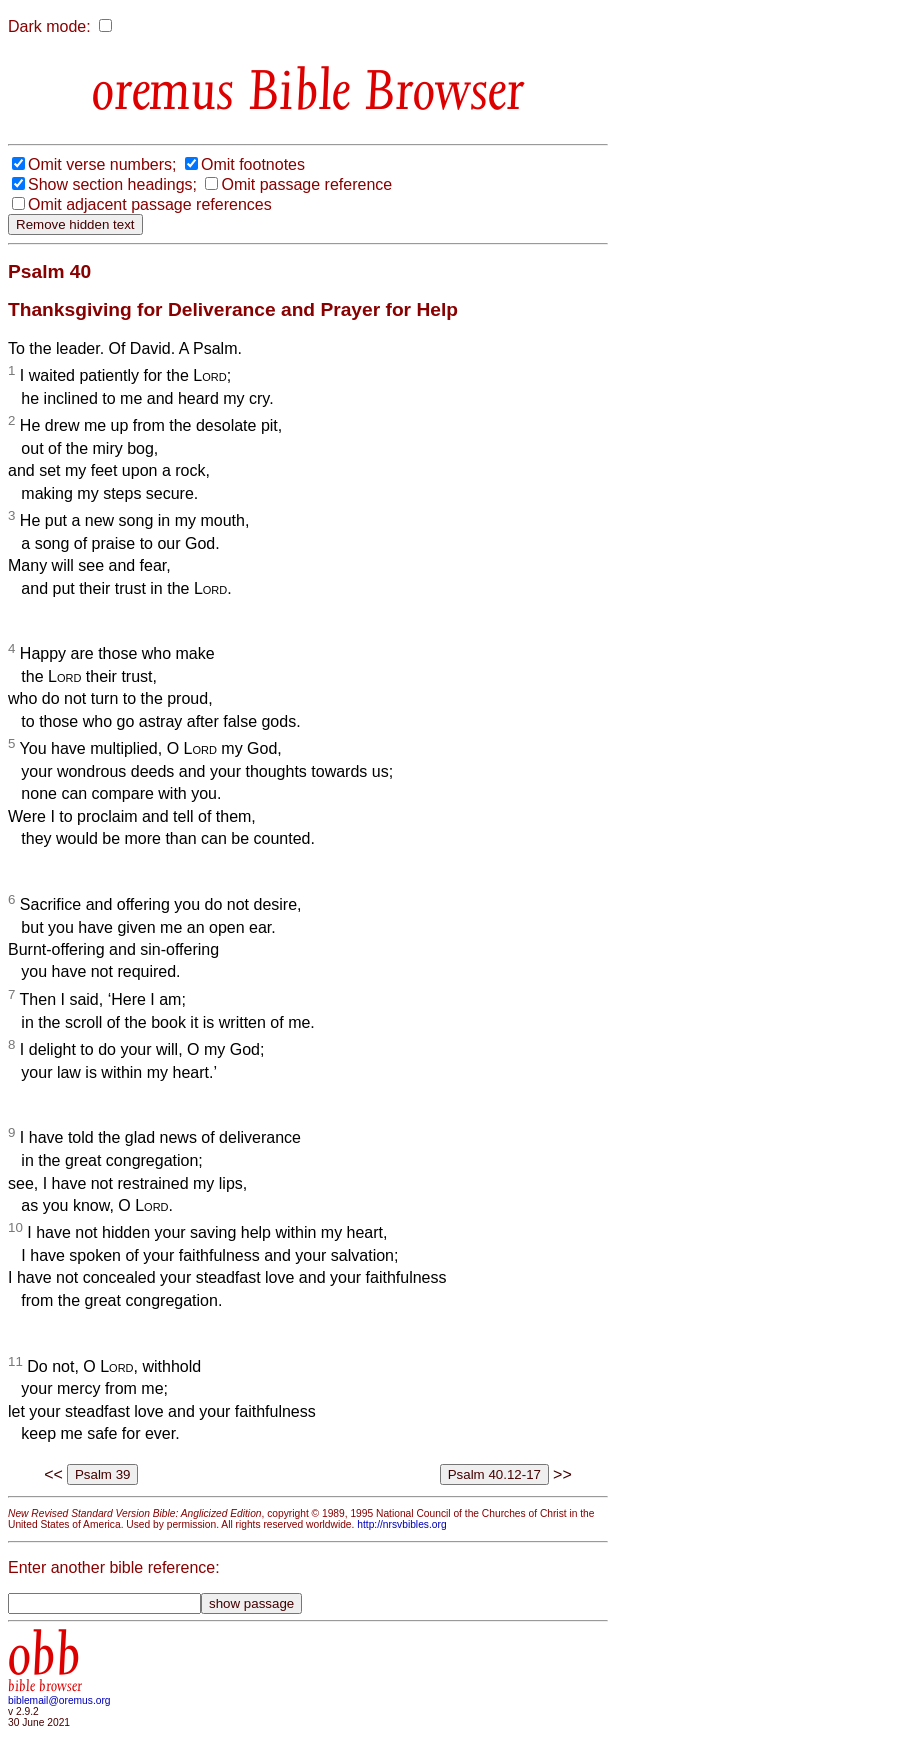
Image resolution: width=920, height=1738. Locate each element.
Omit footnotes (253, 164)
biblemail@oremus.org (59, 1700)
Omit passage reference (306, 184)
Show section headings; (112, 184)
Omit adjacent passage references (150, 204)
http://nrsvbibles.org (401, 1524)
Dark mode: (49, 26)
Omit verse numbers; (102, 164)
